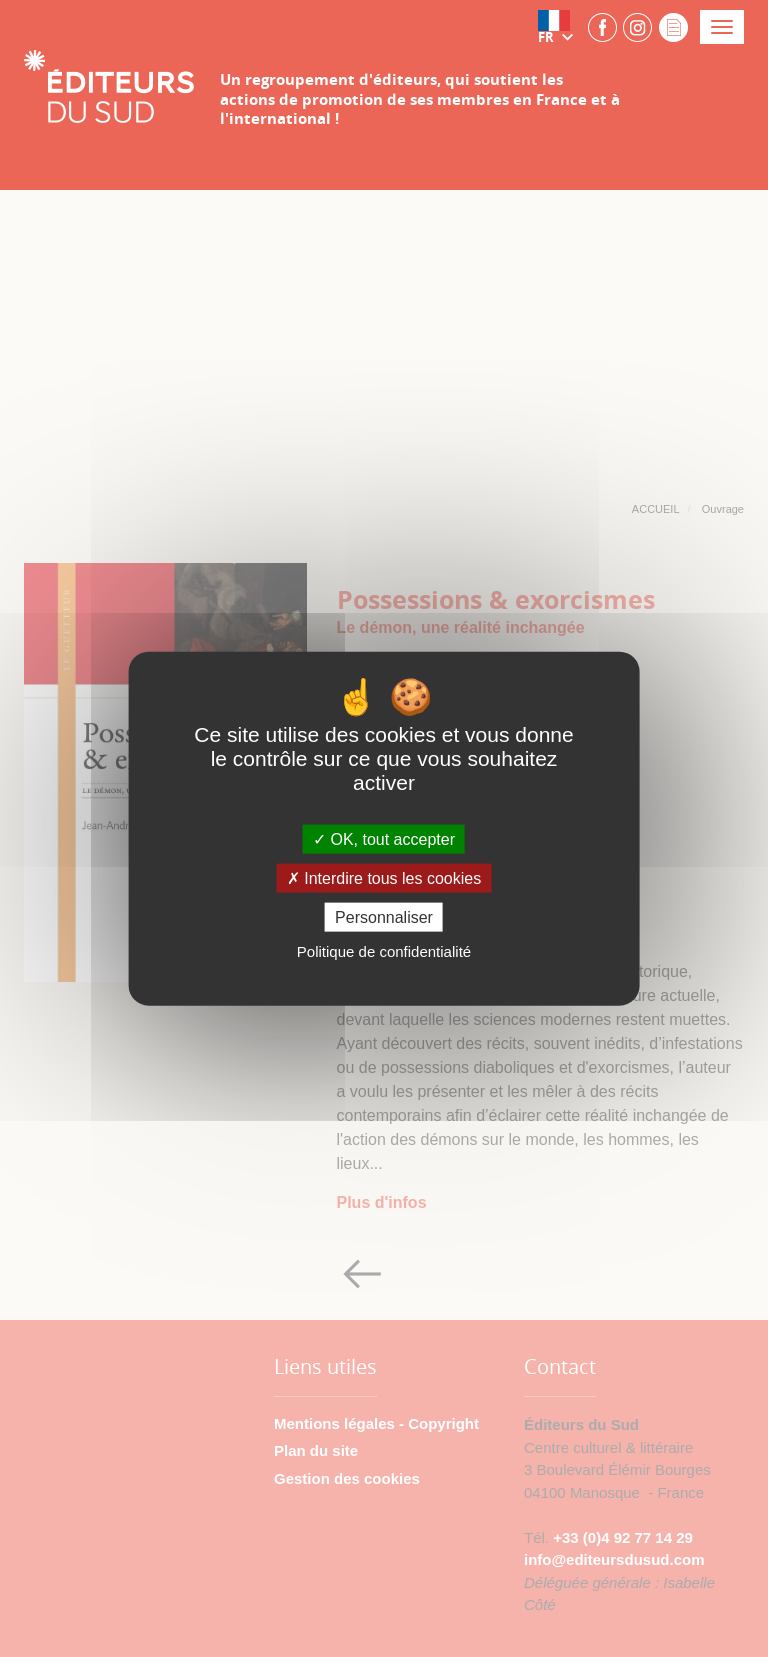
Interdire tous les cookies (384, 878)
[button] (560, 27)
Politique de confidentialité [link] (384, 951)
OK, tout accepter (384, 838)
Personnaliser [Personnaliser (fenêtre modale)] (384, 917)
